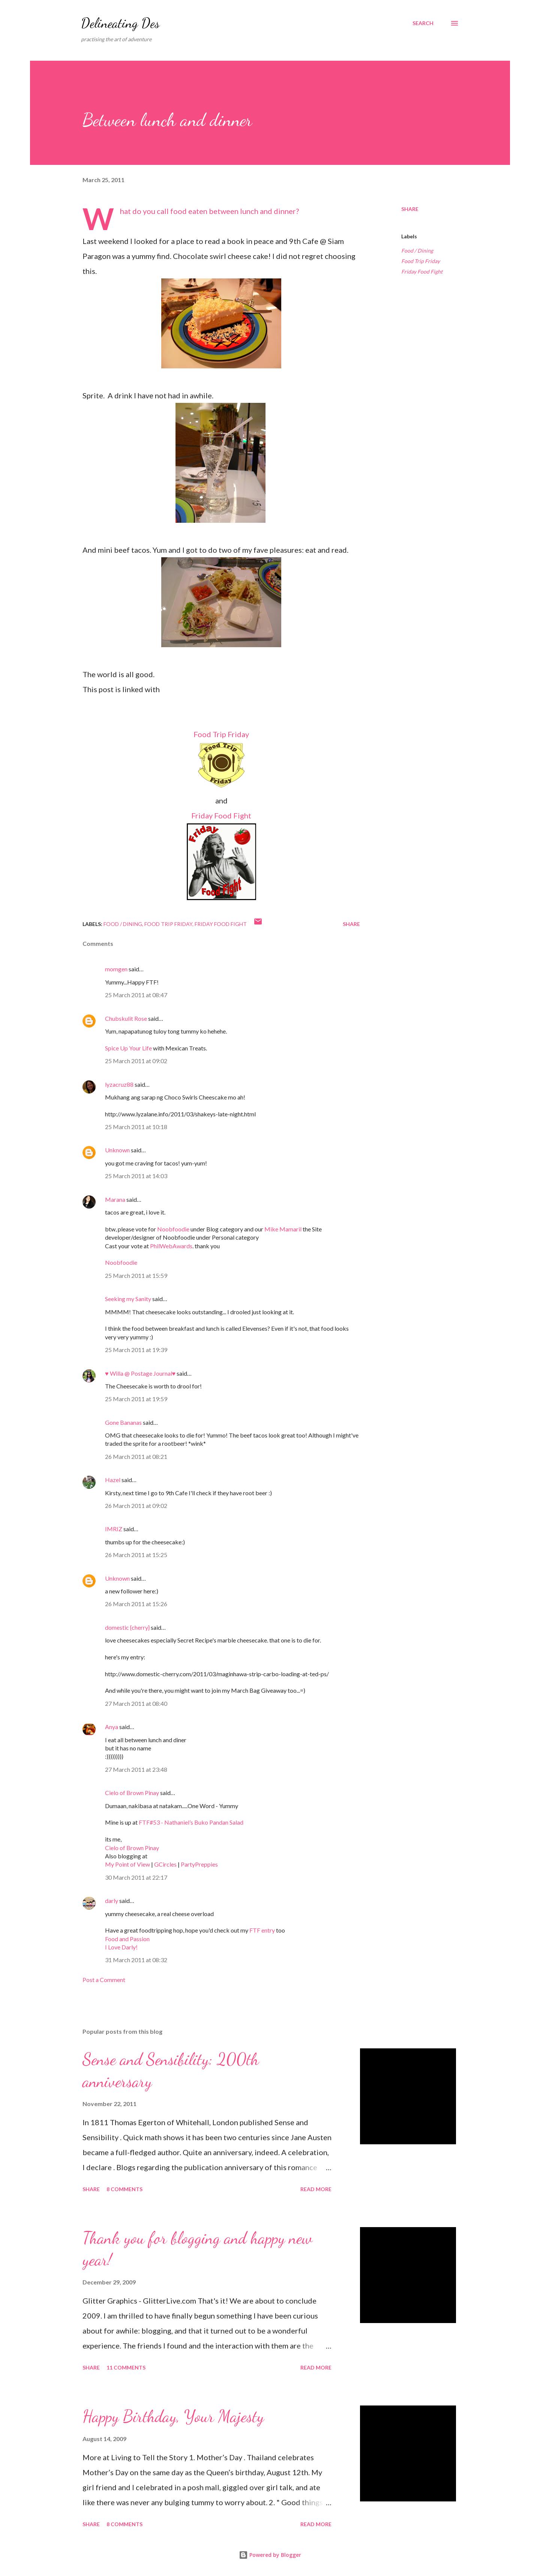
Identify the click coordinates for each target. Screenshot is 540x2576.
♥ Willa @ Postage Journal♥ (140, 1373)
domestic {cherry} (127, 1627)
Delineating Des (120, 23)
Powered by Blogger (270, 2554)
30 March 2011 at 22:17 (136, 1877)
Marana (115, 1199)
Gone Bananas (123, 1422)
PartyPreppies (199, 1864)
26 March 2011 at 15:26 (136, 1603)
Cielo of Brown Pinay (132, 1792)
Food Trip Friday (221, 734)
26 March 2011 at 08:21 (136, 1456)
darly (111, 1900)
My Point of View (127, 1864)
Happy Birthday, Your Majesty (173, 2416)
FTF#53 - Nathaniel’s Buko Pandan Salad (191, 1822)
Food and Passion (127, 1938)
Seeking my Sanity (128, 1298)
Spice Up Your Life (128, 1048)
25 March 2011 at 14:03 (136, 1175)
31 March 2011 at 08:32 (136, 1959)
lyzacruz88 (119, 1084)
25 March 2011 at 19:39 (136, 1349)
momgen (116, 968)
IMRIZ (113, 1528)
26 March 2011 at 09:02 (136, 1505)
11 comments (126, 2367)
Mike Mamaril (283, 1229)
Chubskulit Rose (126, 1018)
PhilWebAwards (171, 1245)
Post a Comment (103, 1979)
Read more (316, 2189)
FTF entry (262, 1930)
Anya (111, 1726)
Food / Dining (417, 250)
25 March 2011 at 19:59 (136, 1398)
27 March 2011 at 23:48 (136, 1769)
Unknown (117, 1149)
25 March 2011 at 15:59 (136, 1275)
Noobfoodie (173, 1229)
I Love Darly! (121, 1947)
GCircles (165, 1864)
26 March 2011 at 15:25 (136, 1554)
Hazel (112, 1479)
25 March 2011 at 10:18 (136, 1126)
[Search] (423, 23)
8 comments (124, 2189)
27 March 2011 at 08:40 (136, 1703)
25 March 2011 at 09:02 (136, 1060)
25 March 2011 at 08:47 (136, 994)
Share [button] (409, 209)
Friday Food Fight (221, 815)
